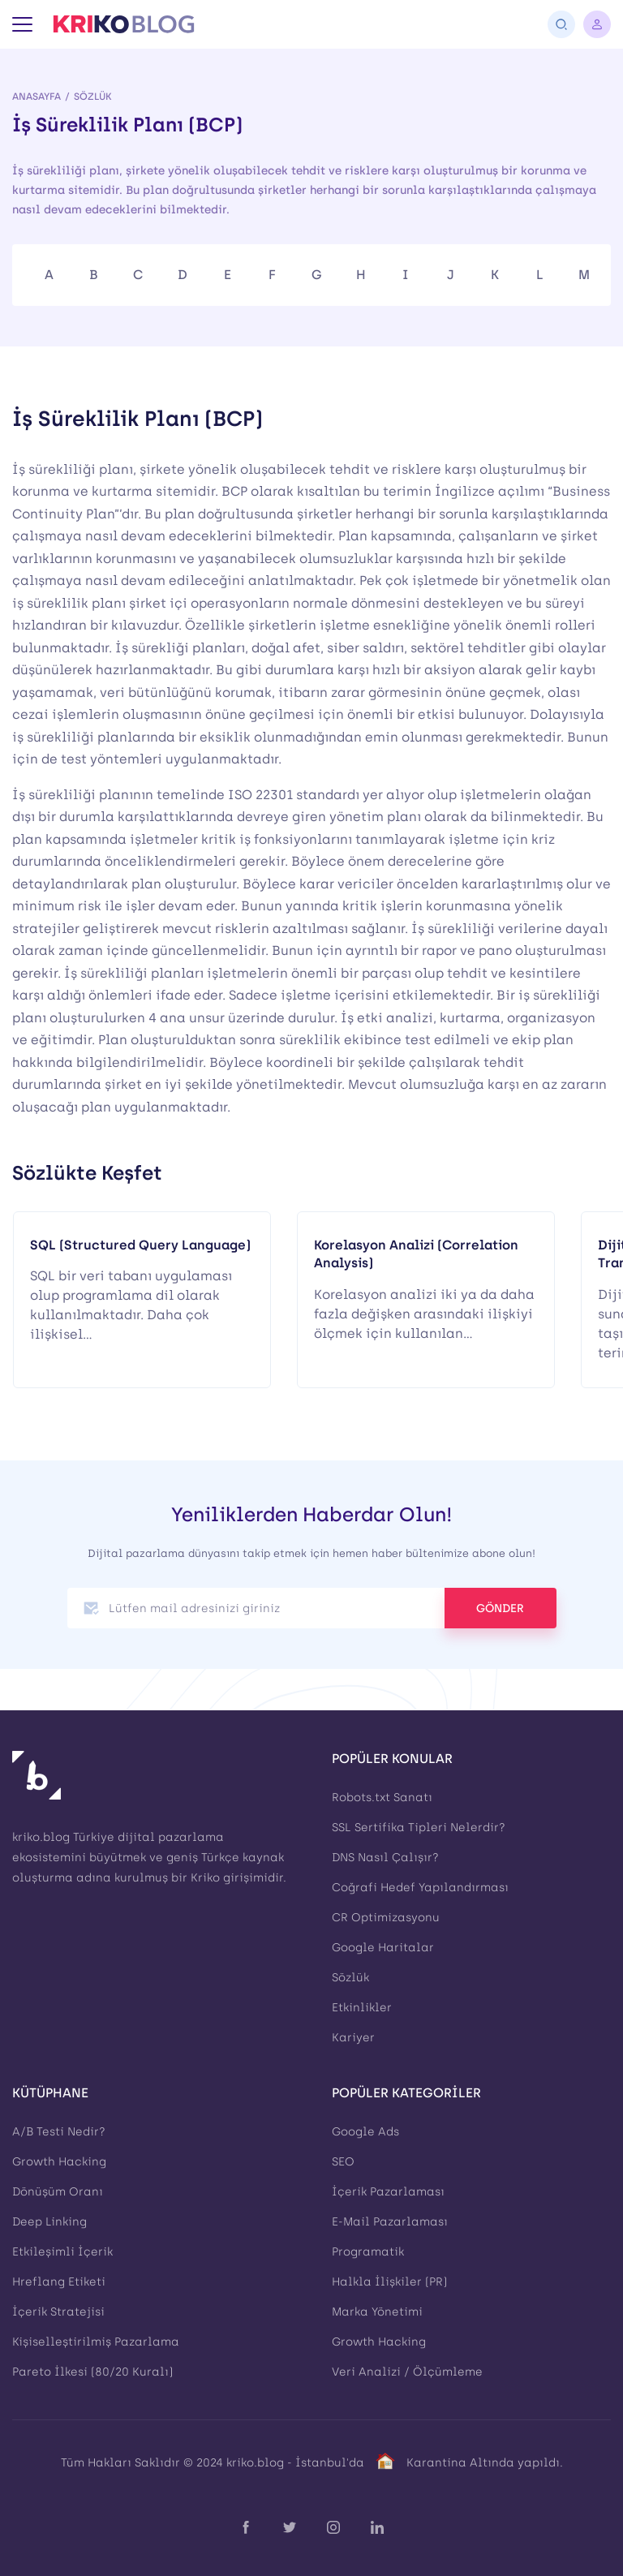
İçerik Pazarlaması (388, 2192)
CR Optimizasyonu (386, 1917)
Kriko (205, 1878)
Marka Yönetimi (377, 2312)
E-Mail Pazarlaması (390, 2222)
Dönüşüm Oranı (57, 2192)
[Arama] (561, 24)
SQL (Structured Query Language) (140, 1245)
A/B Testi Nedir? (58, 2132)
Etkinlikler (362, 2008)
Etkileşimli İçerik (62, 2252)
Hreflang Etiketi (58, 2282)
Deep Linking (49, 2222)
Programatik (368, 2252)
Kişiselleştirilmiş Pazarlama (95, 2342)
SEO (343, 2162)
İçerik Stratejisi (58, 2312)
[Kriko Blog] (124, 24)
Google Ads (365, 2132)
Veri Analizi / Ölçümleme (407, 2372)
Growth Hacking (59, 2162)
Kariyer (353, 2038)
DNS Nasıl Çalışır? (385, 1857)
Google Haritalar (383, 1948)
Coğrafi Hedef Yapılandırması (420, 1887)
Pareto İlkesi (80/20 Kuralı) (92, 2372)
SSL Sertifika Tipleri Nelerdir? (418, 1827)
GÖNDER (500, 1608)
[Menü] (22, 24)
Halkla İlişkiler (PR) (389, 2282)
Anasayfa (36, 96)
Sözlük (93, 96)
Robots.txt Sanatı (382, 1797)
